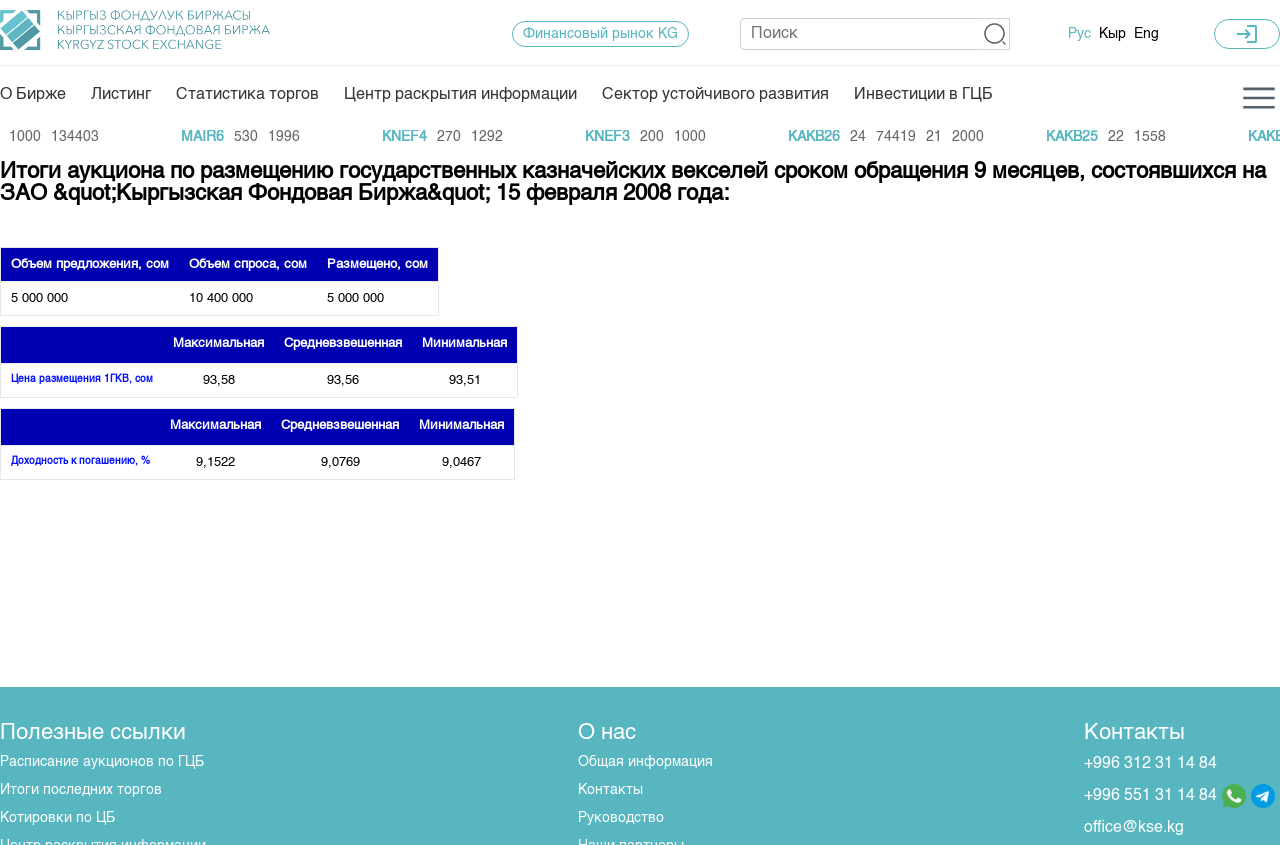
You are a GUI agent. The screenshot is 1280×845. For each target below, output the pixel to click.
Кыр (1112, 34)
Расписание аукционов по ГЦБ (102, 762)
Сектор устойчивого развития (715, 95)
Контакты (610, 790)
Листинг (121, 95)
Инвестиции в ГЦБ (923, 95)
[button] (995, 34)
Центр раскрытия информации (460, 95)
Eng (1146, 34)
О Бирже (33, 95)
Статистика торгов (247, 95)
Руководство (621, 818)
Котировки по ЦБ (57, 818)
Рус (1079, 34)
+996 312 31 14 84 (1150, 764)
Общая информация (645, 762)
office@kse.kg (1134, 828)
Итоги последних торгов (81, 790)
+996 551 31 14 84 (1150, 796)
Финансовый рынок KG (600, 34)
